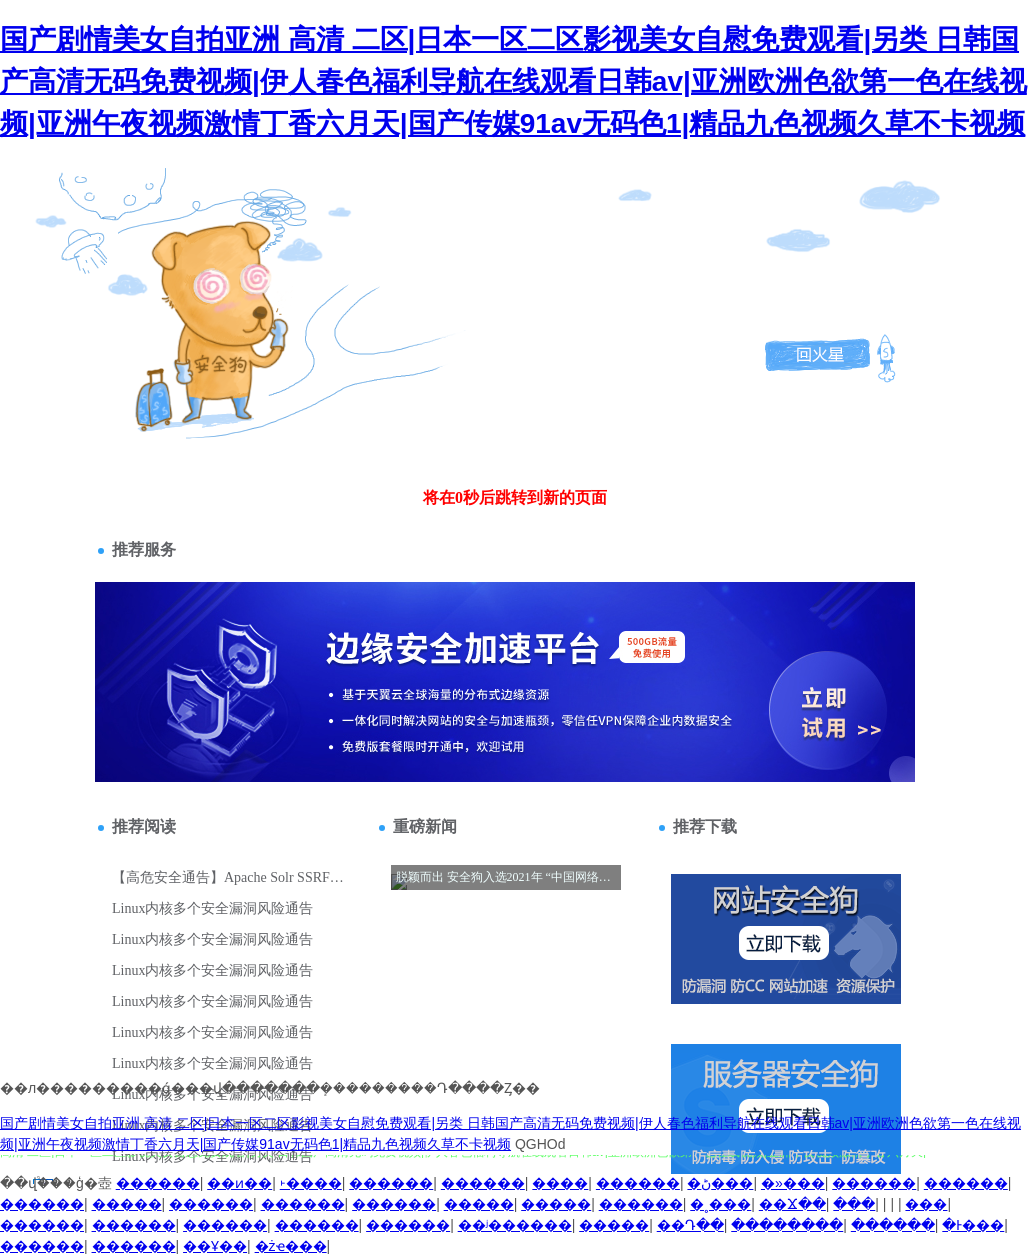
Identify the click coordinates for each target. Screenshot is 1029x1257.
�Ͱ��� (973, 1225)
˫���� (311, 1183)
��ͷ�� (239, 1183)
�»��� (793, 1183)
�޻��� (926, 1204)
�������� (787, 1225)
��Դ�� (690, 1225)
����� (127, 1204)
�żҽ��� (291, 1246)
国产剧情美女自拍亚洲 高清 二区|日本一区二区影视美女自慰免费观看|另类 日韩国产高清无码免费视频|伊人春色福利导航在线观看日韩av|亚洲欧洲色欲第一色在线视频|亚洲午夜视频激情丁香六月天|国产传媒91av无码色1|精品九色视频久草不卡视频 (513, 81)
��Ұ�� (215, 1246)
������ (158, 1183)
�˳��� (720, 1204)
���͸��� (854, 1204)
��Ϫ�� (792, 1204)
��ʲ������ (515, 1225)
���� (560, 1183)
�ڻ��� (720, 1183)
